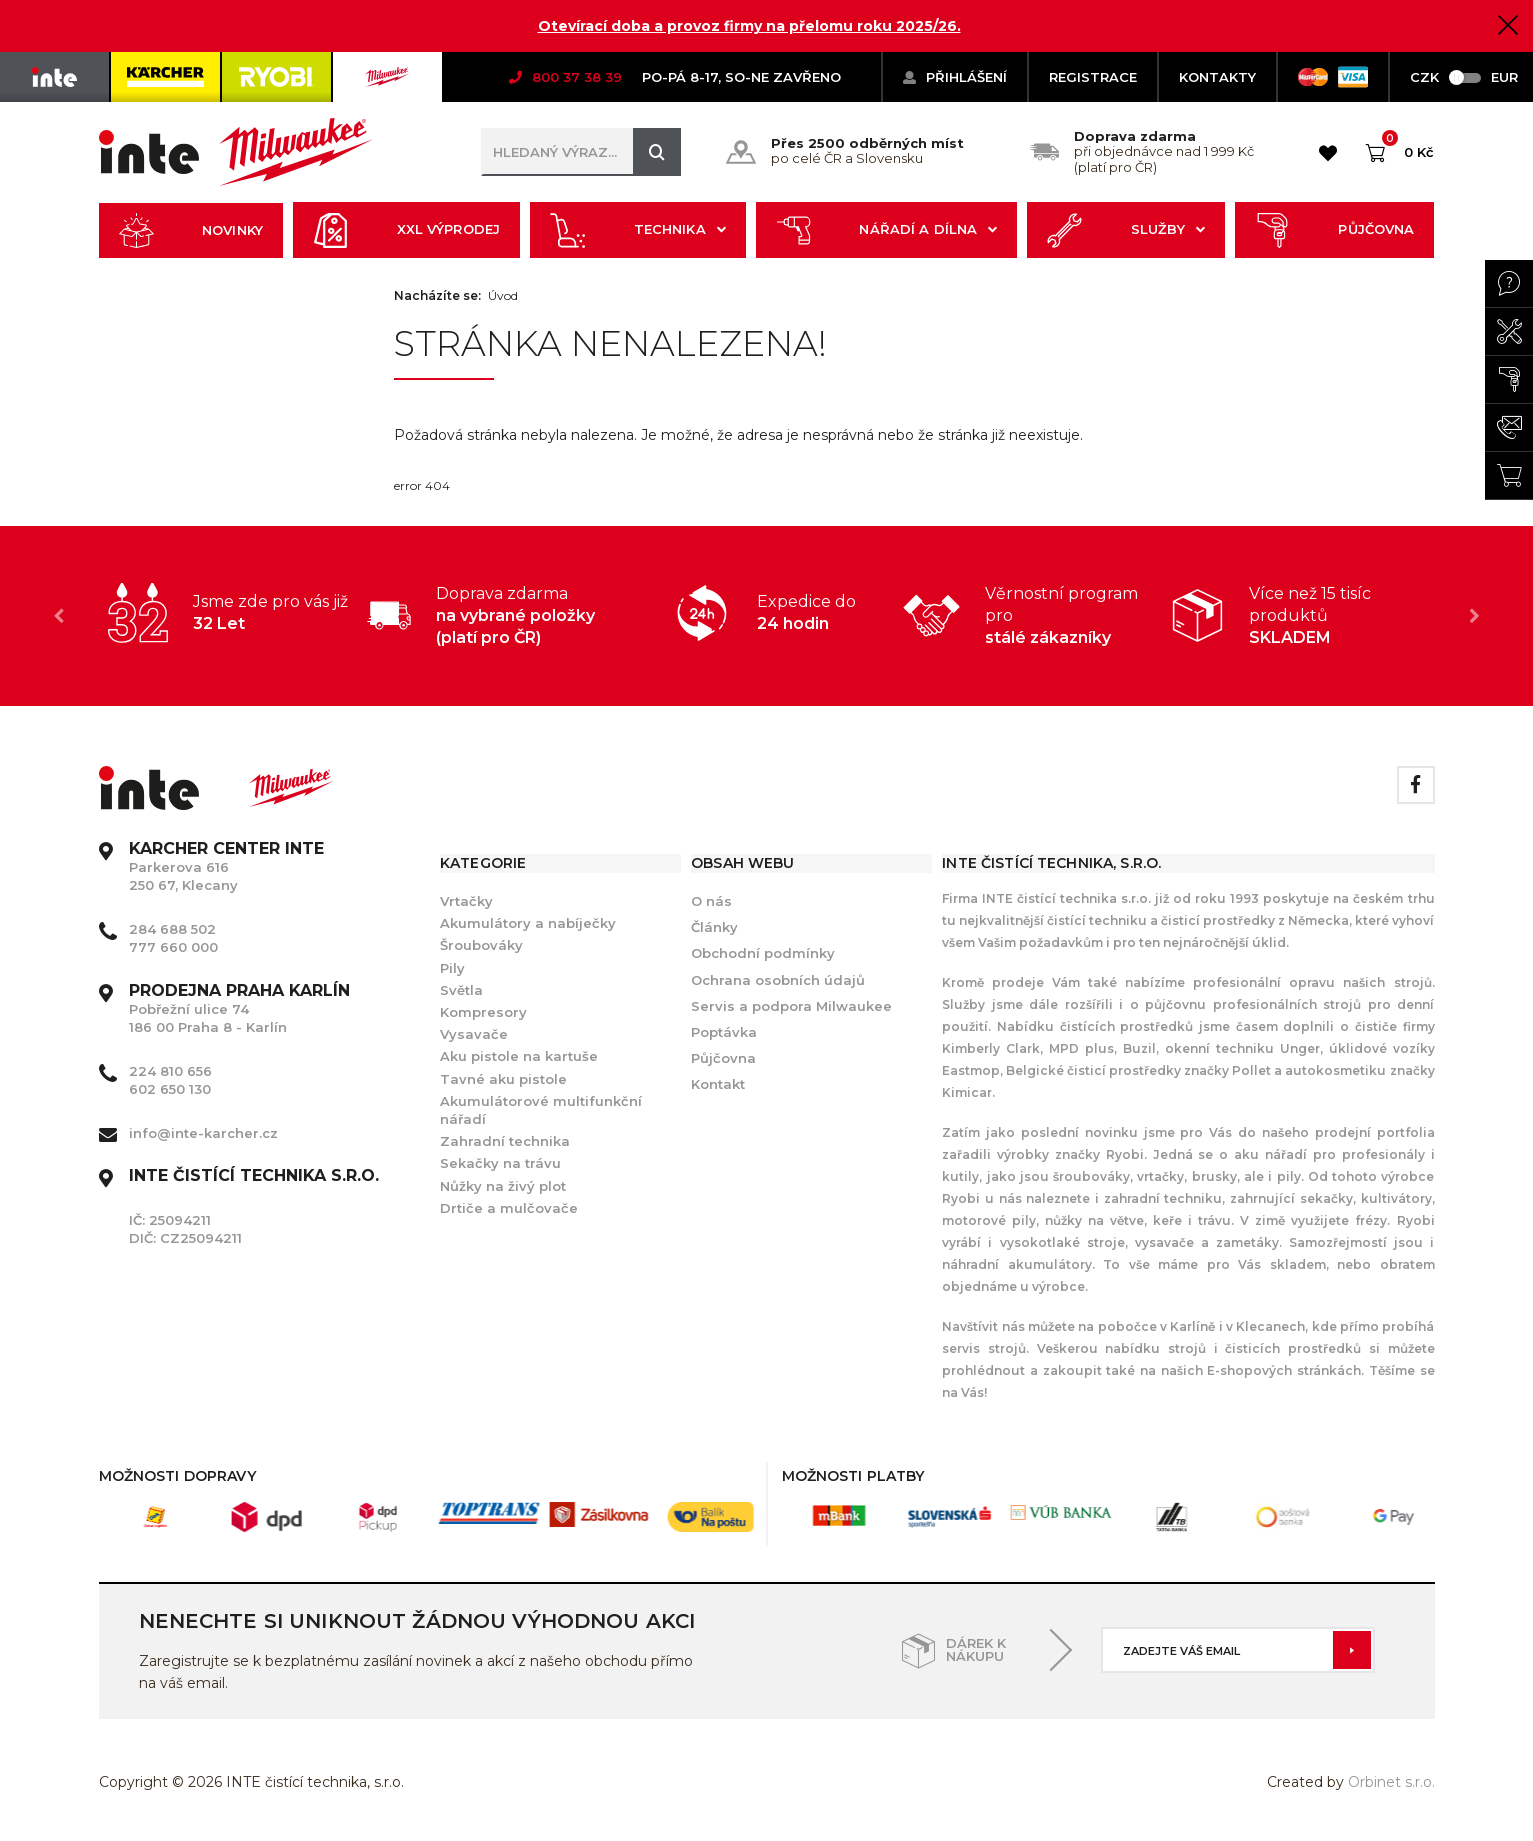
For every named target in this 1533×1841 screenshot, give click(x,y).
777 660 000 (173, 947)
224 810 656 (170, 1071)
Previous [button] (59, 616)
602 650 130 (170, 1089)
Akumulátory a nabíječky (528, 923)
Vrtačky (466, 901)
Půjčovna (1335, 230)
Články (714, 927)
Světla (461, 990)
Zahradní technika (505, 1141)
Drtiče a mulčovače (509, 1208)
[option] (233, 613)
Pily (452, 968)
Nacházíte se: (437, 296)
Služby (1125, 230)
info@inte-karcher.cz (203, 1133)
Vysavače (474, 1034)
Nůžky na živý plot (503, 1186)
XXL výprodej (406, 230)
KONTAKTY (1217, 77)
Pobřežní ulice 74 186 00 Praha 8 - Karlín (239, 1009)
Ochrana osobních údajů (778, 980)
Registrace (1093, 77)
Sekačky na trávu (500, 1163)
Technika (638, 230)
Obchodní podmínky (763, 953)
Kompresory (483, 1012)
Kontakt (718, 1084)
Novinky (191, 230)
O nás (711, 901)
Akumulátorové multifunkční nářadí (541, 1110)
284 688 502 (172, 929)
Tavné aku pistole (503, 1079)
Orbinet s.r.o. (1391, 1782)
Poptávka (724, 1032)
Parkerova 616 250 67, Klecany (226, 867)
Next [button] (1475, 616)
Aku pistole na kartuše (519, 1056)
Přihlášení (955, 77)
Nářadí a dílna (887, 230)
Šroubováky (481, 945)
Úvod (503, 296)
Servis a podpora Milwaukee (791, 1006)
